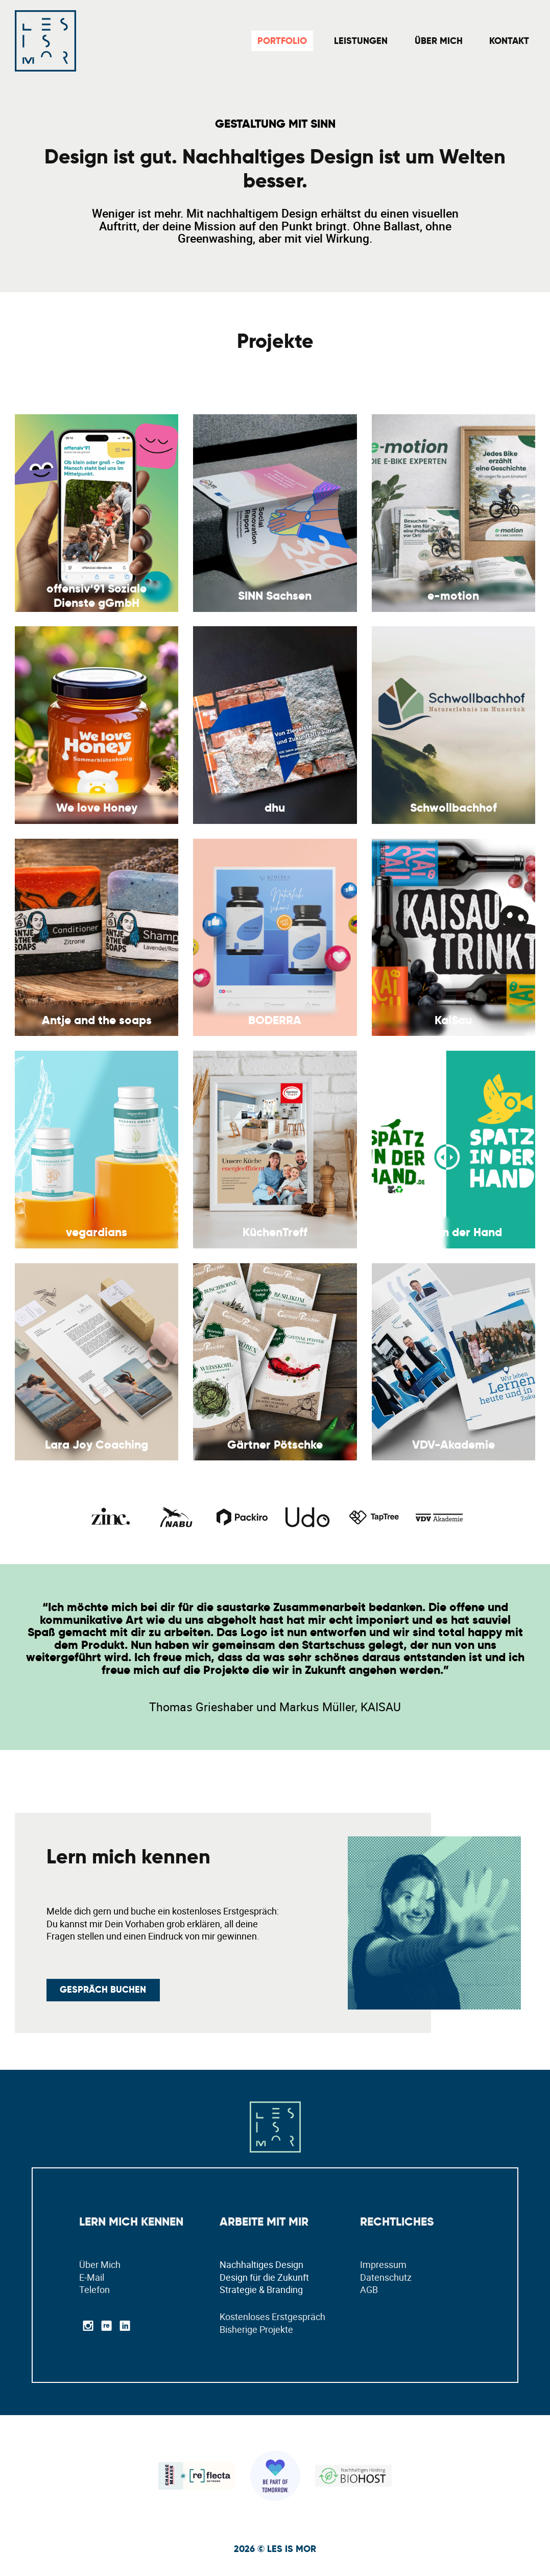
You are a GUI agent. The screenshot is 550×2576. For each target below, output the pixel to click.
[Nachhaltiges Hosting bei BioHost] (353, 2475)
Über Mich (439, 40)
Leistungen (361, 40)
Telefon (94, 2289)
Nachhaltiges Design (261, 2264)
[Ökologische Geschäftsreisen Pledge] (275, 2475)
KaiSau (453, 1020)
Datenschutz (386, 2277)
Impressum (383, 2264)
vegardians (96, 1232)
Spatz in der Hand (453, 1232)
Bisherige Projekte (256, 2329)
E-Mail (91, 2277)
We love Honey (96, 807)
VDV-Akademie (453, 1444)
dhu (275, 807)
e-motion (453, 595)
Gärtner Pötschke (275, 1444)
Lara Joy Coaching (96, 1444)
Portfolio (282, 40)
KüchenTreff (275, 1232)
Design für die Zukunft (264, 2277)
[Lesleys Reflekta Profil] (196, 2475)
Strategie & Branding (261, 2289)
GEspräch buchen (103, 1989)
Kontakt (509, 40)
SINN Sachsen (275, 595)
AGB (369, 2289)
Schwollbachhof (453, 807)
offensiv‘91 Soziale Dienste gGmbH (96, 595)
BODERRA (274, 1020)
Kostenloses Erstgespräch (272, 2316)
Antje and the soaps (97, 1020)
